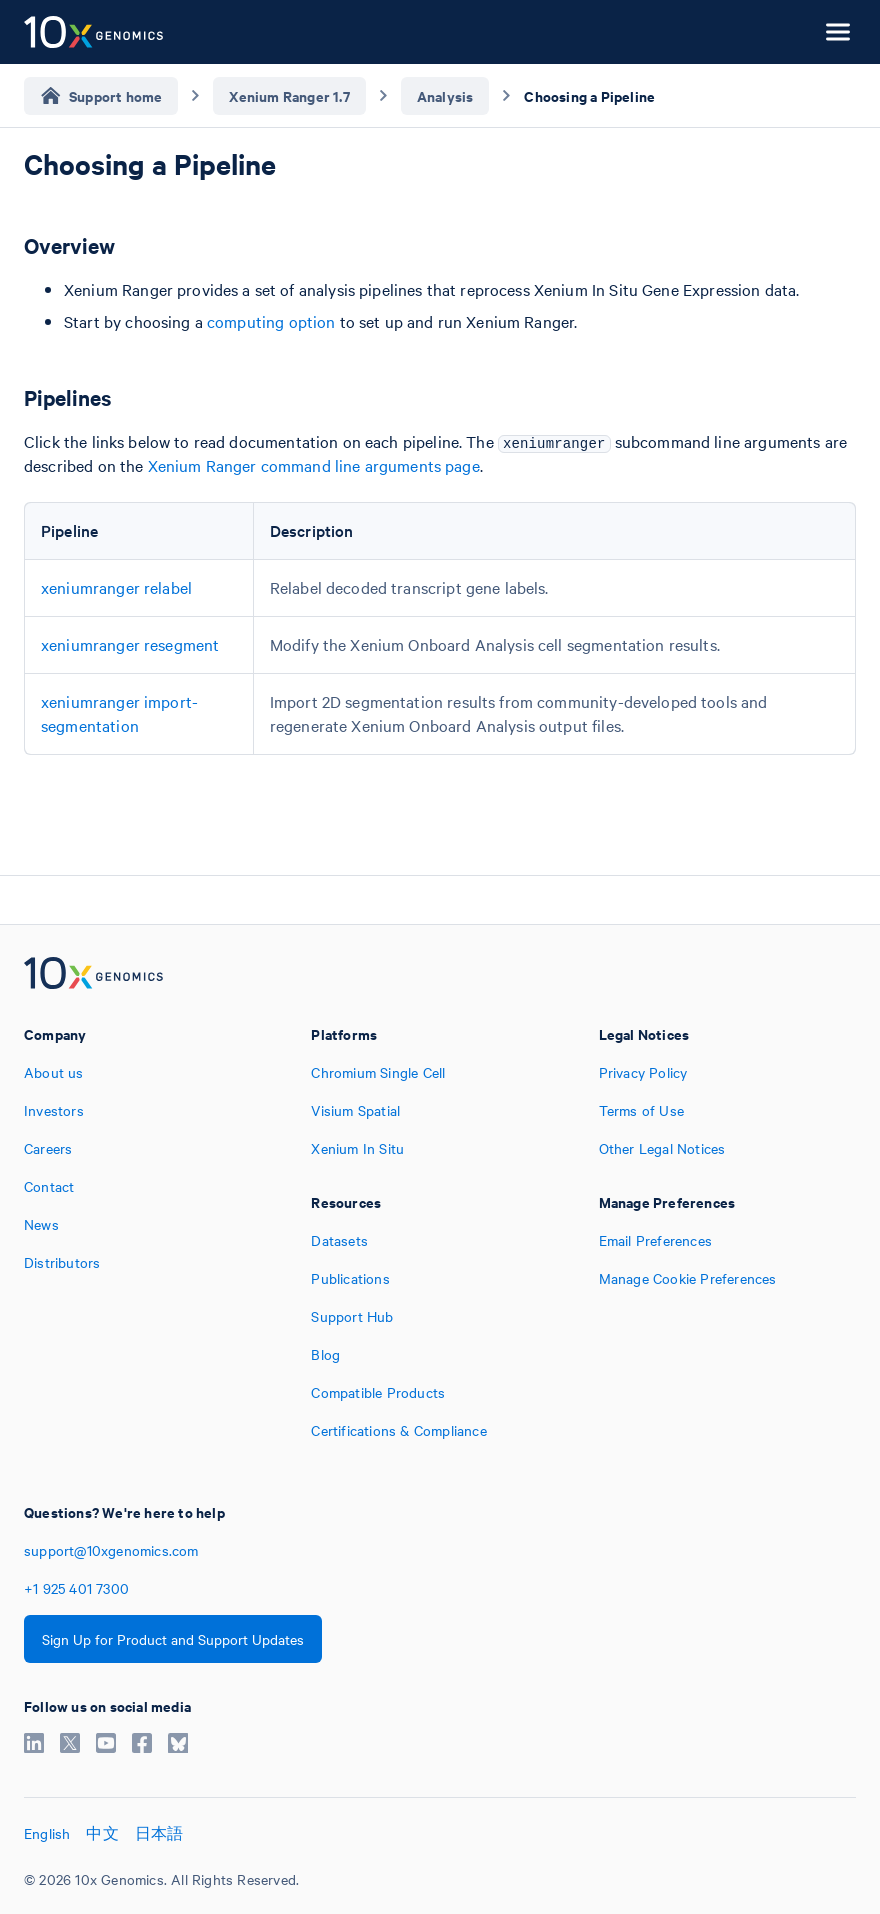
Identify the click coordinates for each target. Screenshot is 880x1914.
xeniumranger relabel (116, 587)
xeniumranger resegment (130, 644)
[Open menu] (838, 32)
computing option (271, 321)
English (47, 1833)
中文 (102, 1833)
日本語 (159, 1833)
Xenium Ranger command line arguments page (314, 465)
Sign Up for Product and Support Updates (173, 1639)
